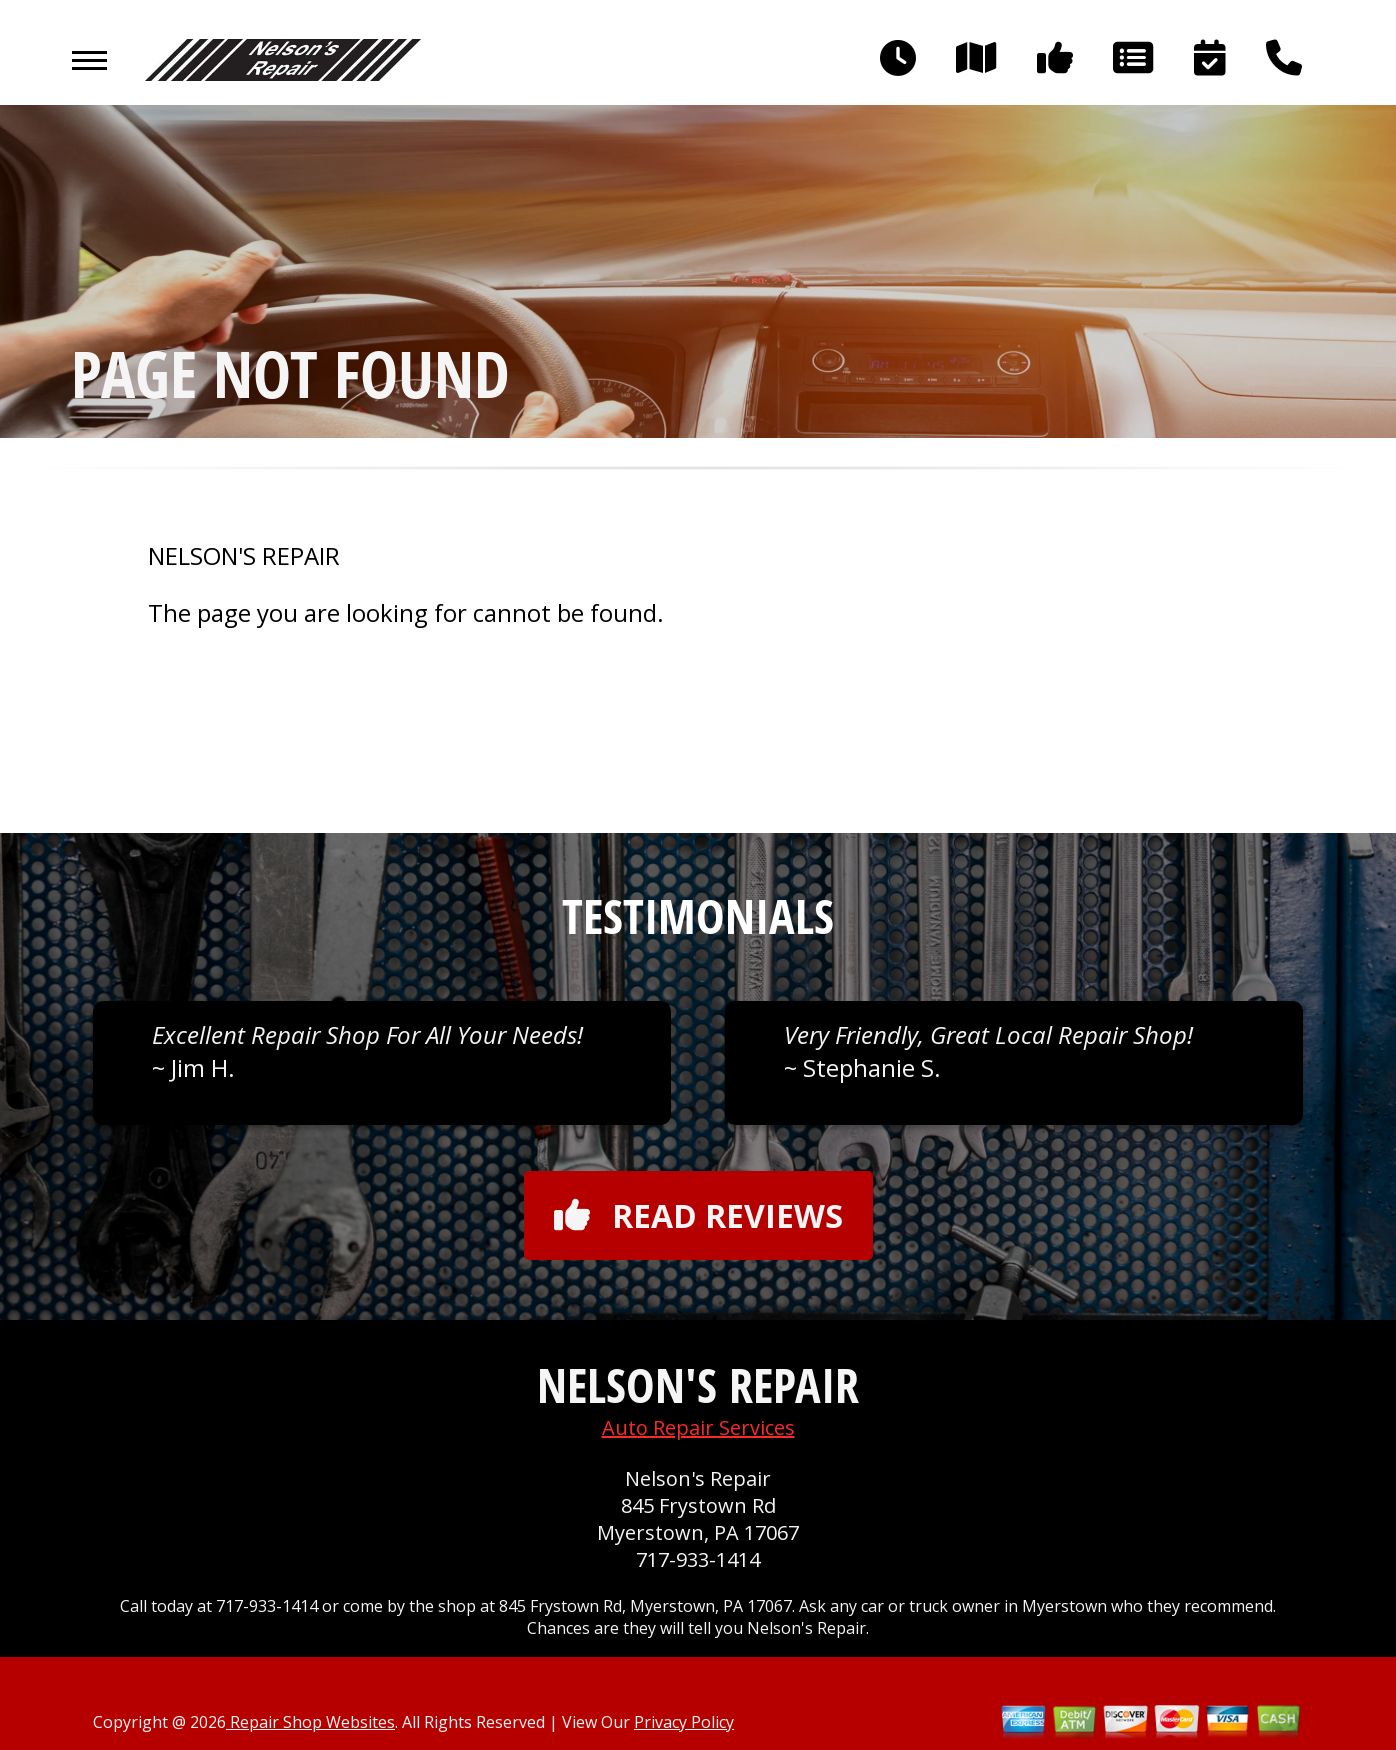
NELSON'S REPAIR (244, 556)
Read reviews (698, 1215)
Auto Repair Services (698, 1427)
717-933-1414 (698, 1559)
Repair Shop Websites (310, 1722)
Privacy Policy (684, 1722)
